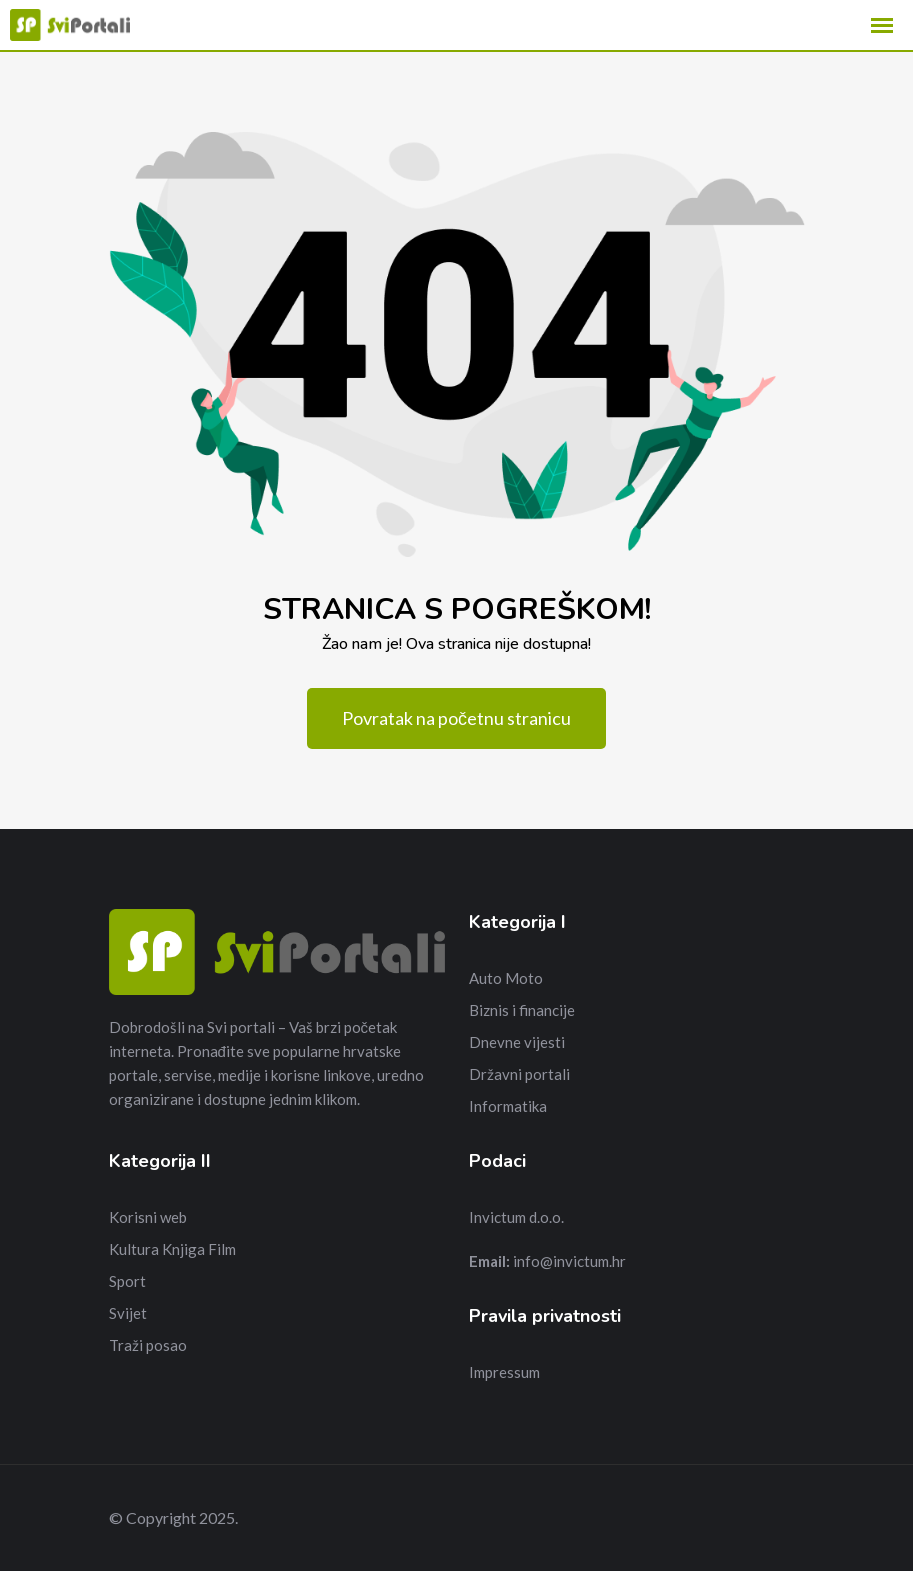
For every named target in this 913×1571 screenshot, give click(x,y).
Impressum (504, 1372)
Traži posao (148, 1345)
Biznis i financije (522, 1010)
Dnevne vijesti (517, 1042)
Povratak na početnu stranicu (456, 718)
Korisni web (148, 1217)
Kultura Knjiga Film (172, 1249)
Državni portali (519, 1074)
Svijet (128, 1313)
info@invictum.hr (569, 1261)
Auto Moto (506, 978)
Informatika (508, 1106)
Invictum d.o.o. (516, 1217)
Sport (127, 1281)
